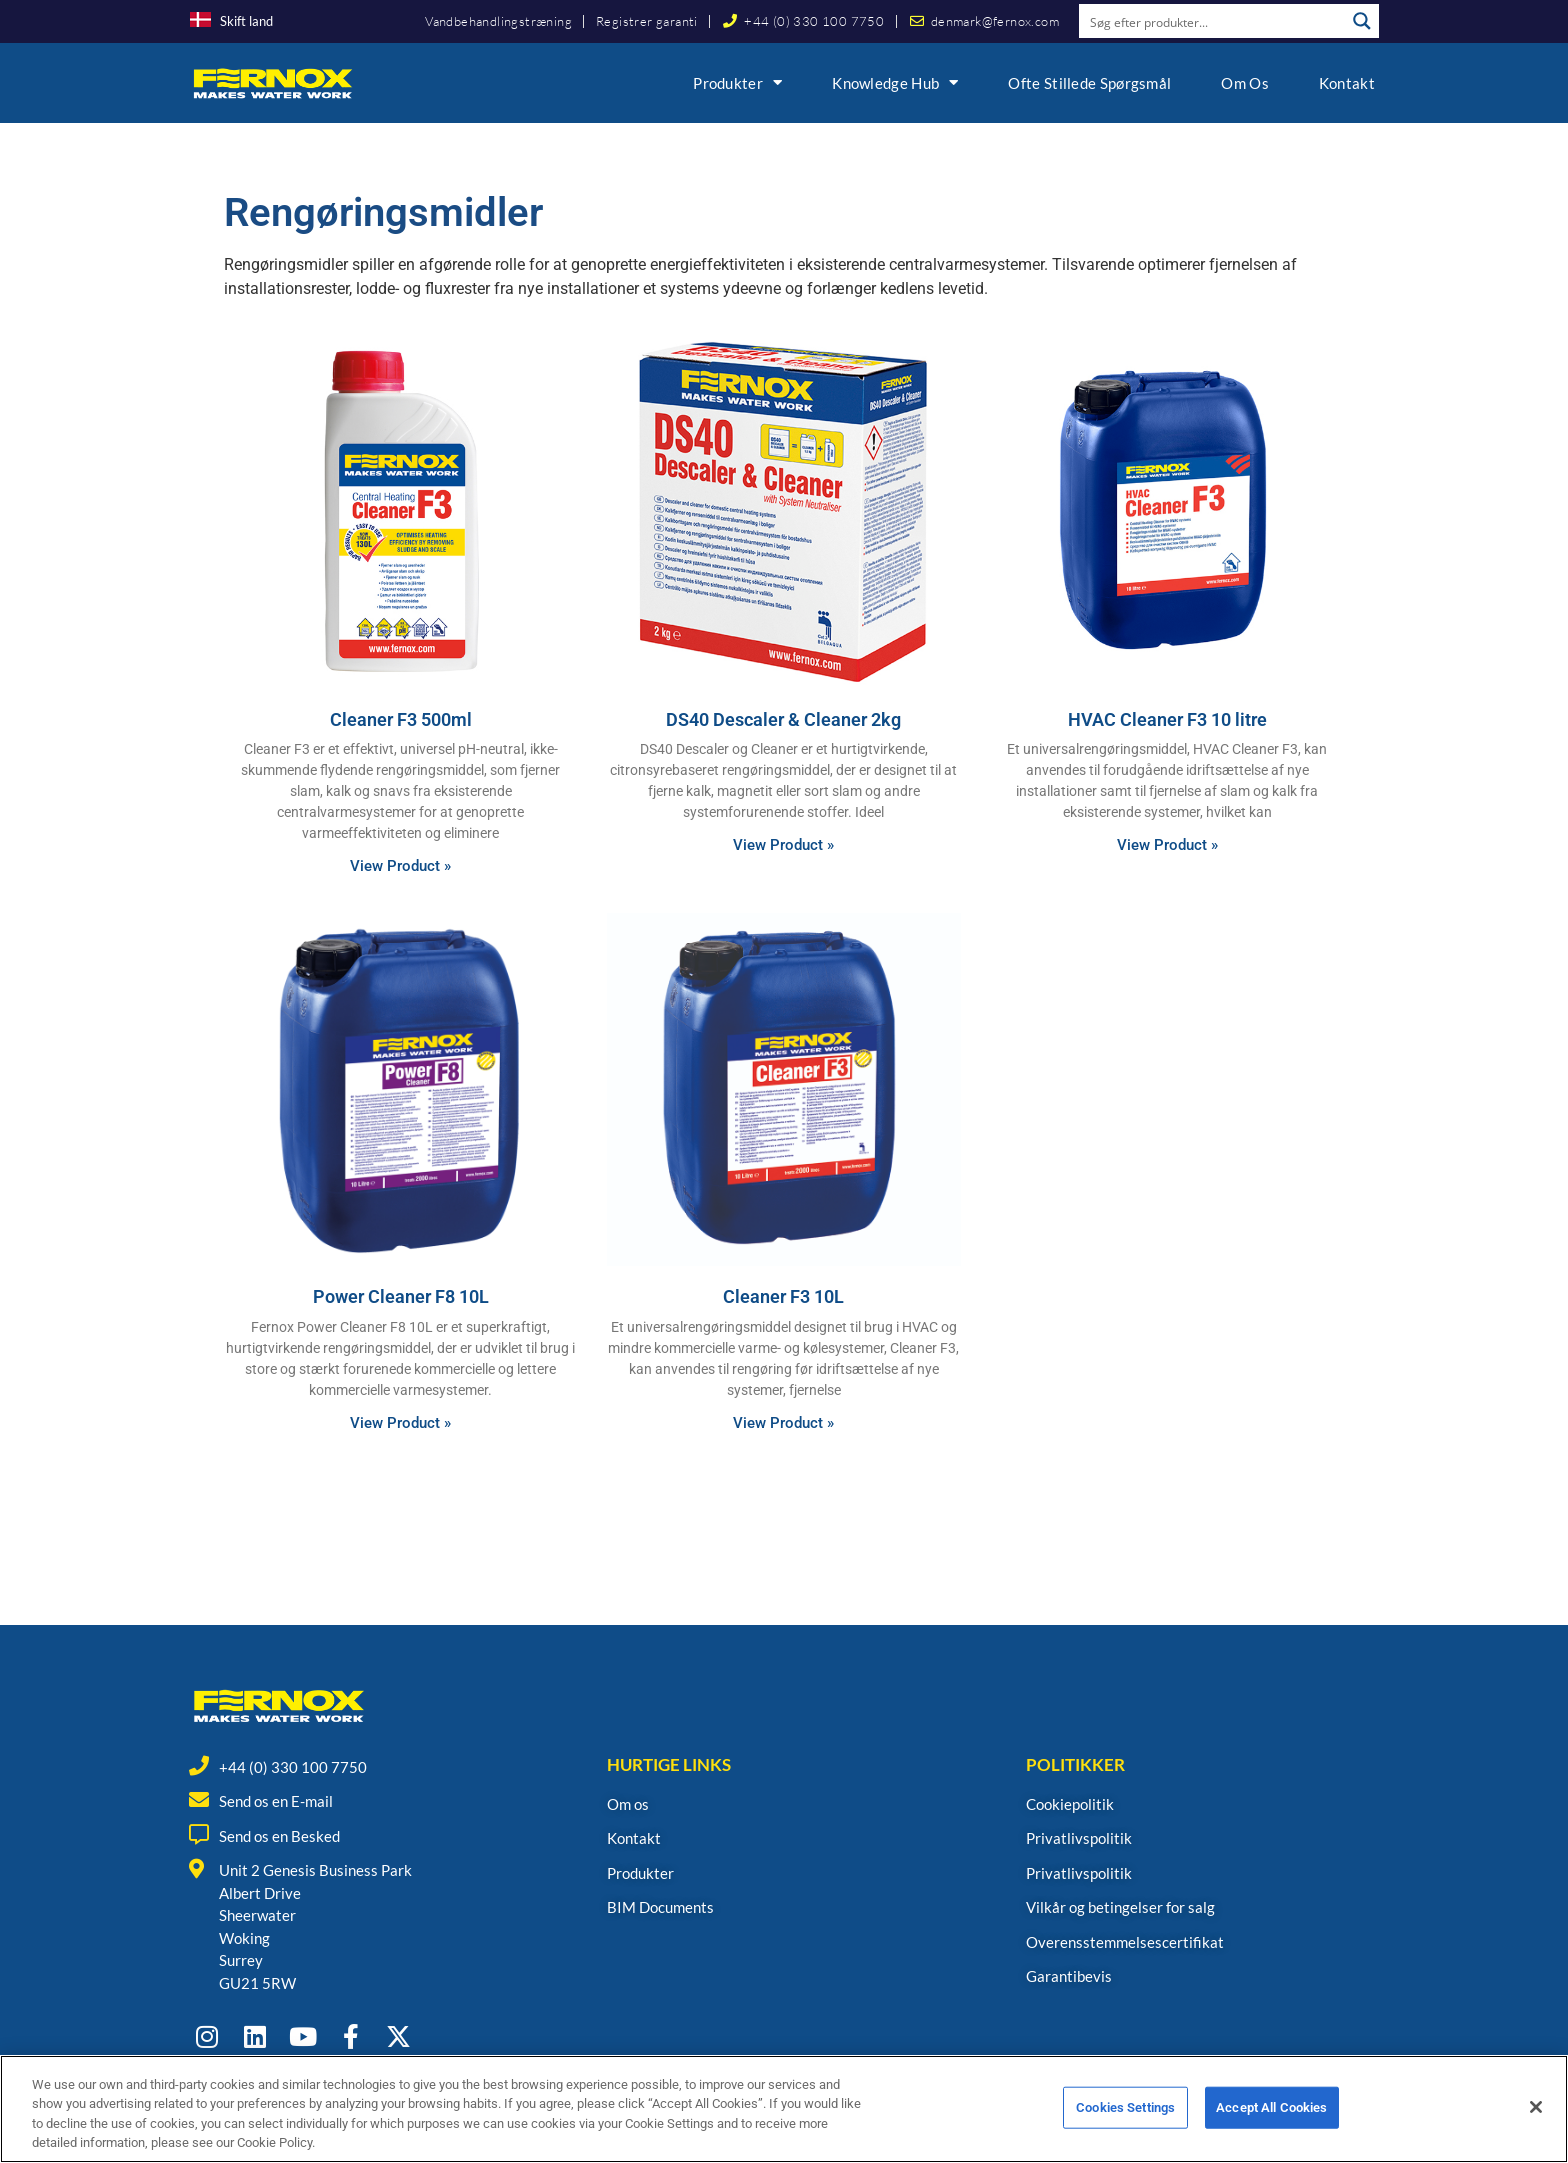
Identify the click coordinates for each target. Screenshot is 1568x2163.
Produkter (737, 82)
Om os (1245, 83)
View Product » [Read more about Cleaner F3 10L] (783, 1423)
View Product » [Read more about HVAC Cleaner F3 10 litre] (1167, 845)
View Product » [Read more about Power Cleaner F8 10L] (400, 1423)
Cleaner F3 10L (783, 1296)
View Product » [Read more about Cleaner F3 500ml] (400, 866)
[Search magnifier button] (1362, 21)
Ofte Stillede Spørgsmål (1089, 83)
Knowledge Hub (895, 82)
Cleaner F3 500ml (401, 719)
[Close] (1536, 2120)
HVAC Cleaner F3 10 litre (1167, 719)
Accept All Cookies (1271, 2119)
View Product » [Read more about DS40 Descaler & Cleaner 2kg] (783, 845)
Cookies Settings (1125, 2119)
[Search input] (1213, 21)
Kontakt (1347, 83)
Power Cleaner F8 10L (401, 1296)
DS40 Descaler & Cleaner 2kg (783, 719)
